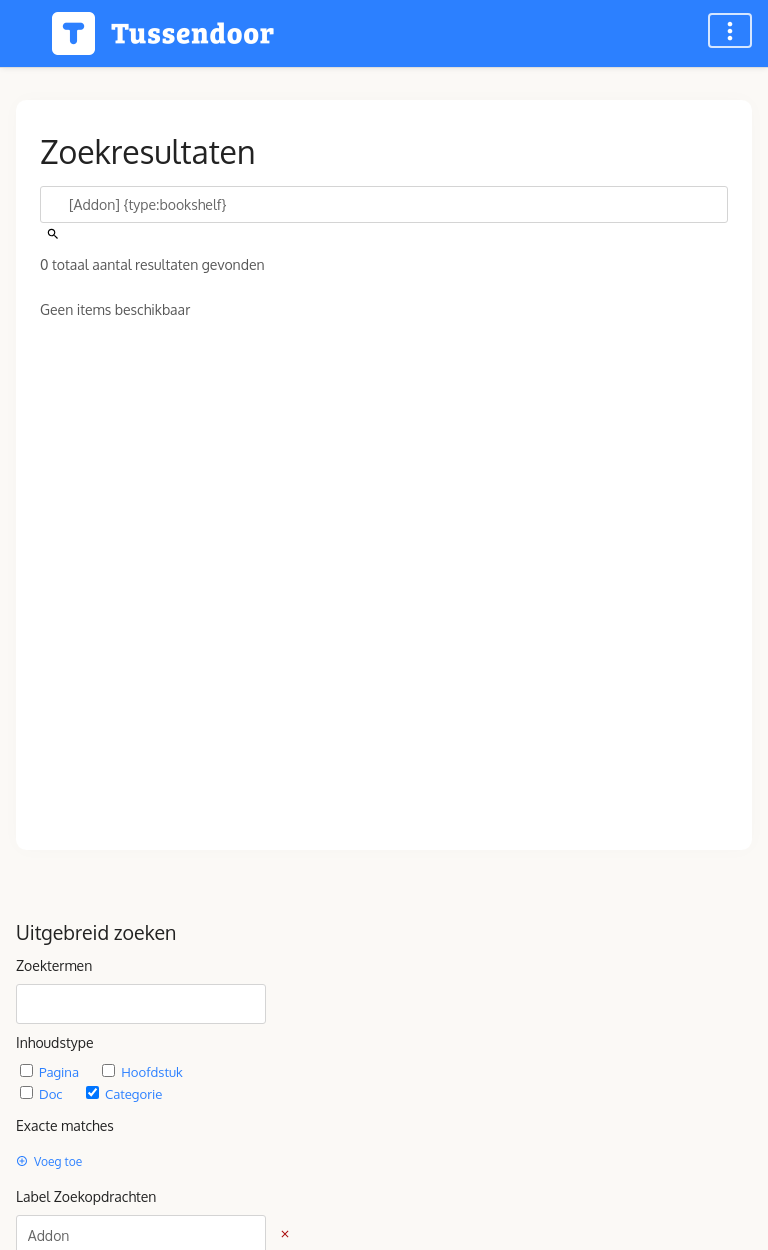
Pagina (51, 1071)
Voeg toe (49, 1161)
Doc (43, 1093)
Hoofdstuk (142, 1071)
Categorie (124, 1093)
